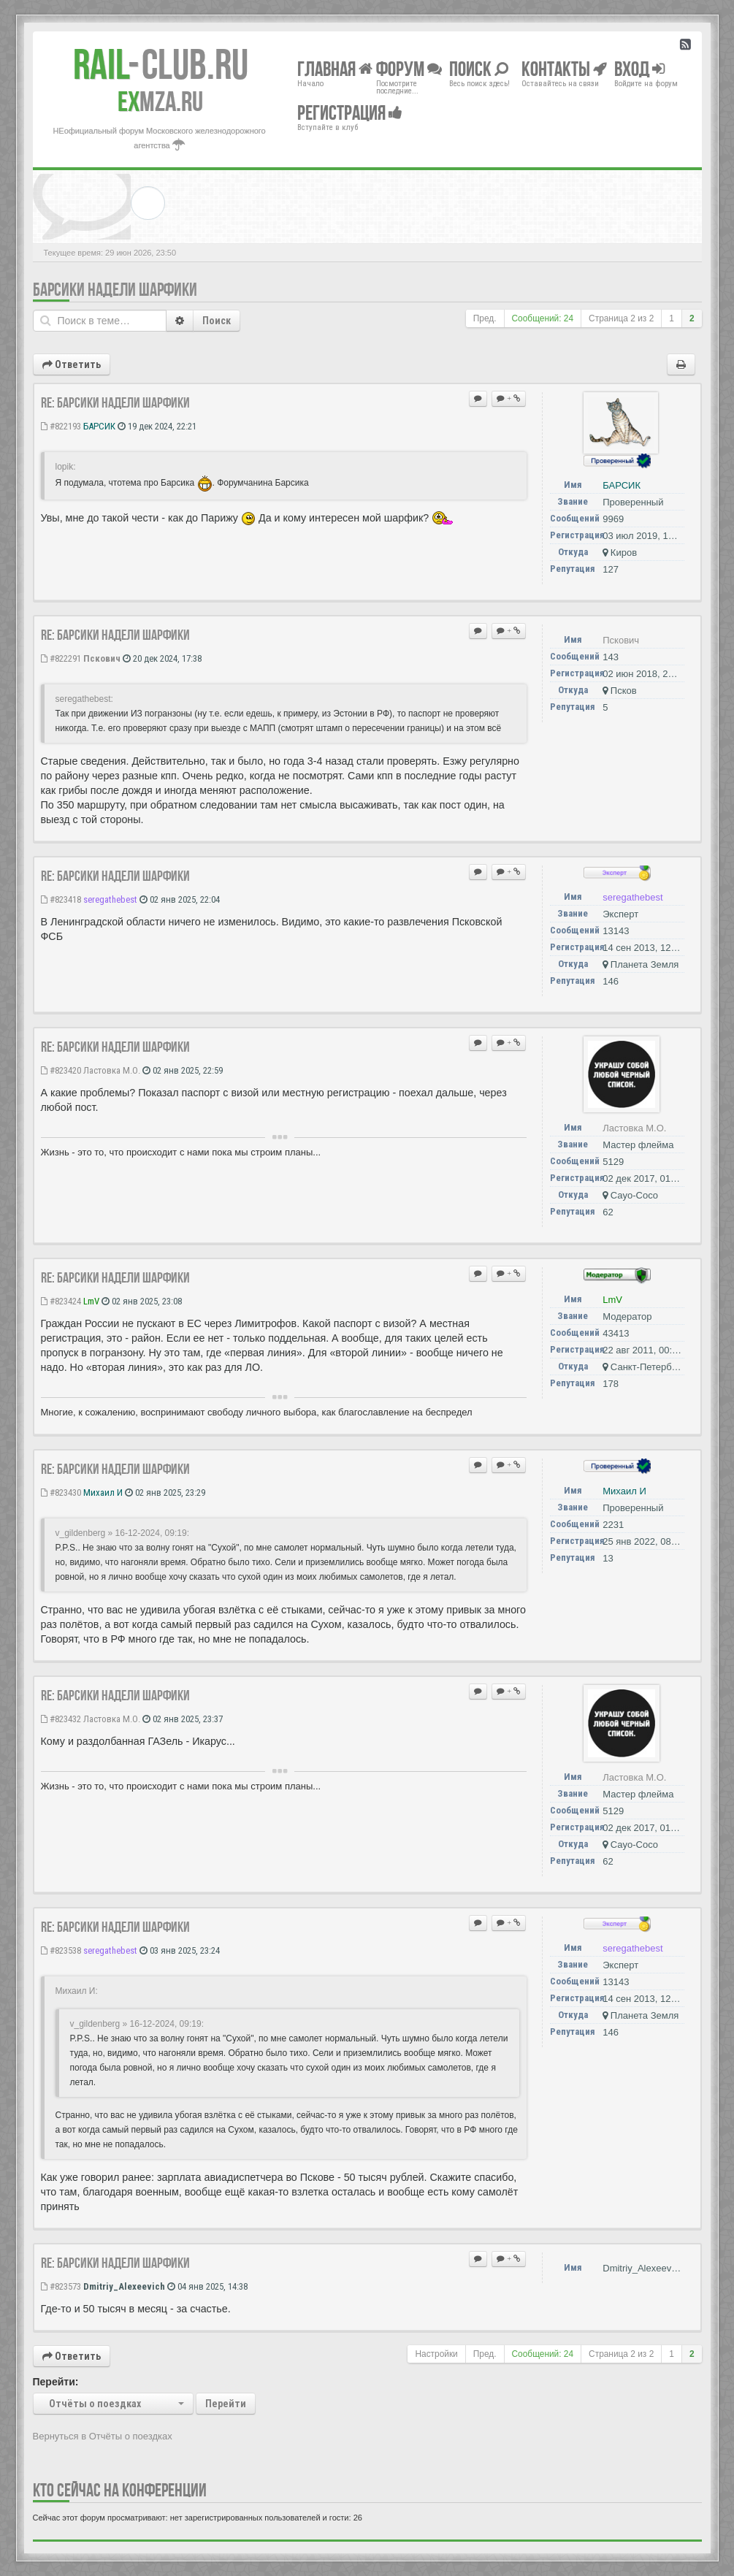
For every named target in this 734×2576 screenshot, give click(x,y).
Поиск (216, 320)
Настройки (436, 2354)
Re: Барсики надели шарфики (115, 402)
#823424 (61, 1301)
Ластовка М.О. (111, 1070)
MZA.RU (160, 101)
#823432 (61, 1718)
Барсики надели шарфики (115, 289)
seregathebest (110, 899)
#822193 (61, 426)
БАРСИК (99, 426)
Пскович (102, 658)
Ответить (71, 364)
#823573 (61, 2286)
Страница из (621, 318)
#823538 (61, 1950)
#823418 (61, 899)
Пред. (485, 318)
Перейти (225, 2403)
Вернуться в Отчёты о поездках (102, 2436)
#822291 (61, 658)
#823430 (61, 1492)
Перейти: (56, 2382)
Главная (334, 68)
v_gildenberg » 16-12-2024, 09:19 (121, 1533)
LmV (91, 1301)
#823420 (61, 1070)
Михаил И (103, 1492)
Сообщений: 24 (543, 318)
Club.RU (160, 64)
